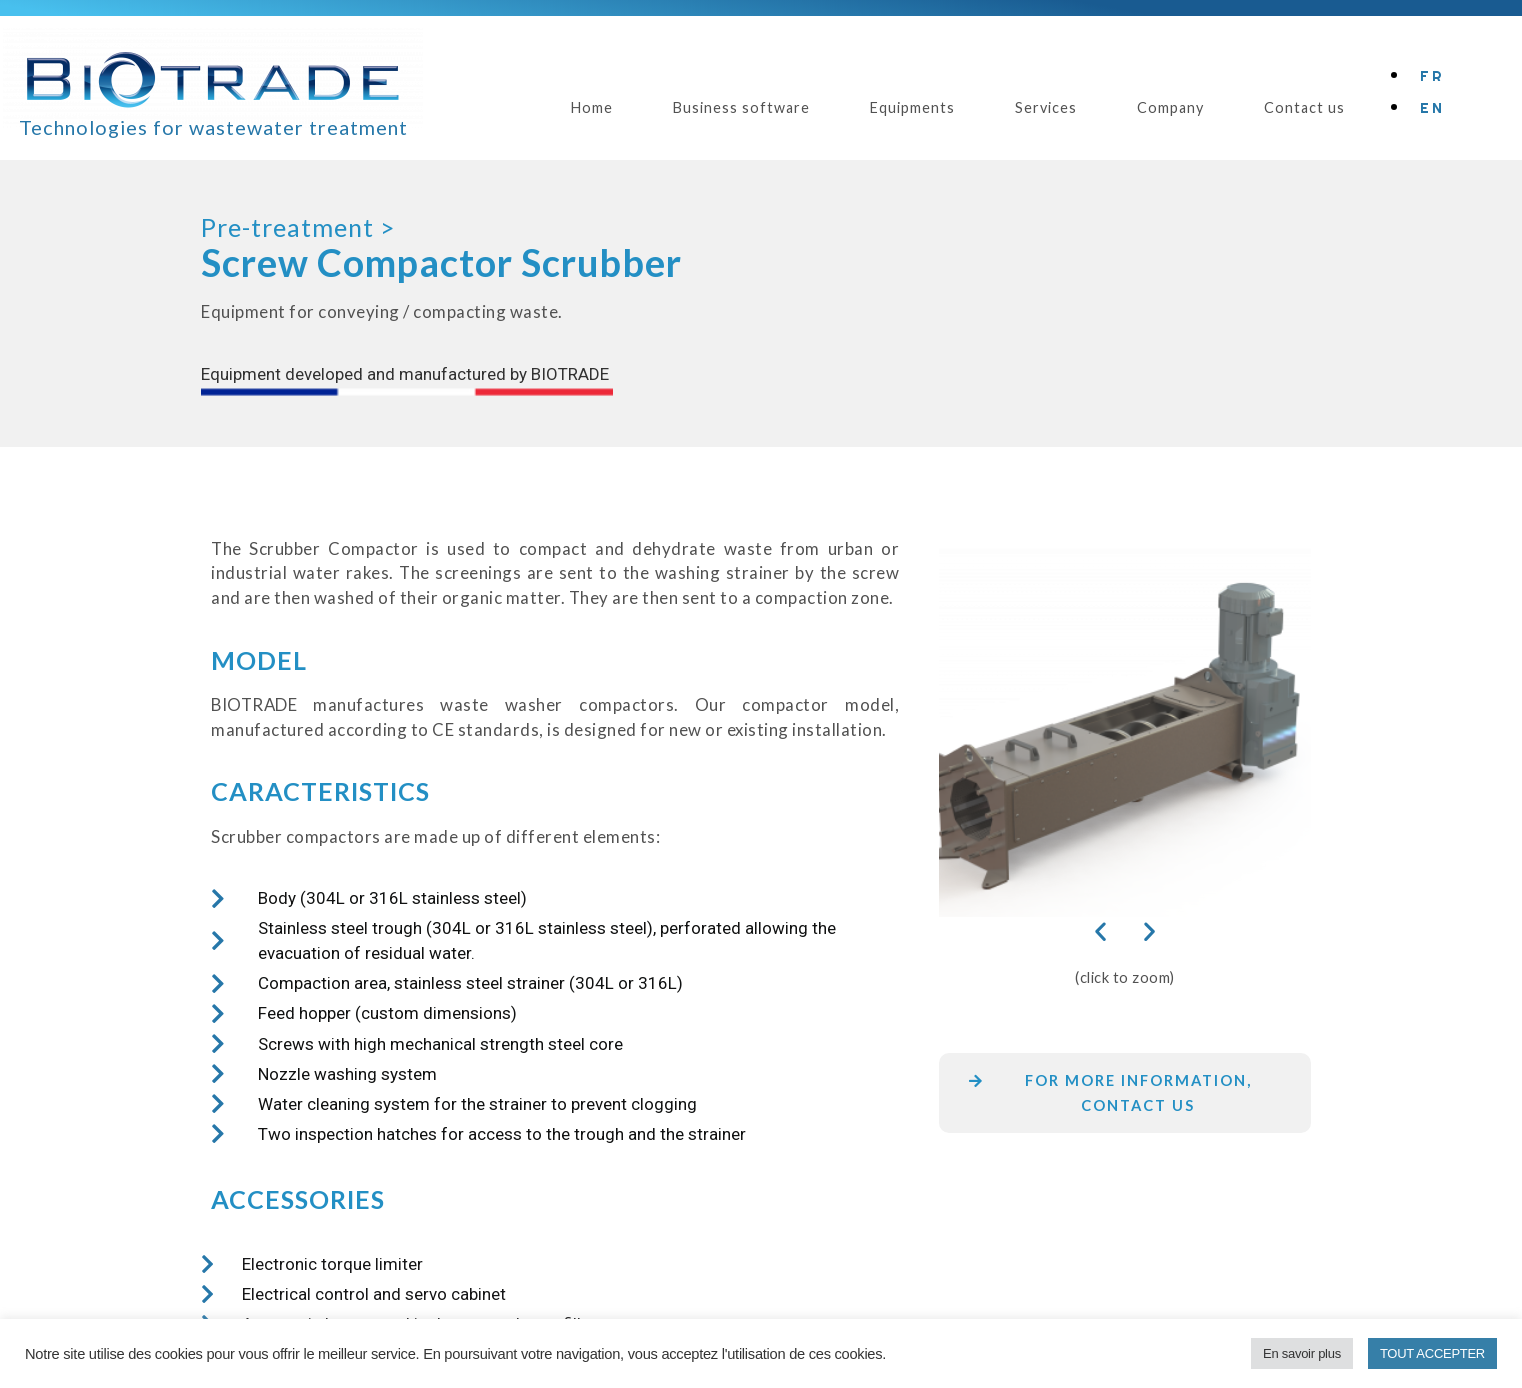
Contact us (1304, 107)
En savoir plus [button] (1302, 1353)
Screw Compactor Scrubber (441, 262)
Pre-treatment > (298, 227)
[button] (1100, 930)
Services (1046, 107)
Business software (741, 107)
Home (592, 107)
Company (1170, 107)
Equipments (912, 107)
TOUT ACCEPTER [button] (1432, 1353)
